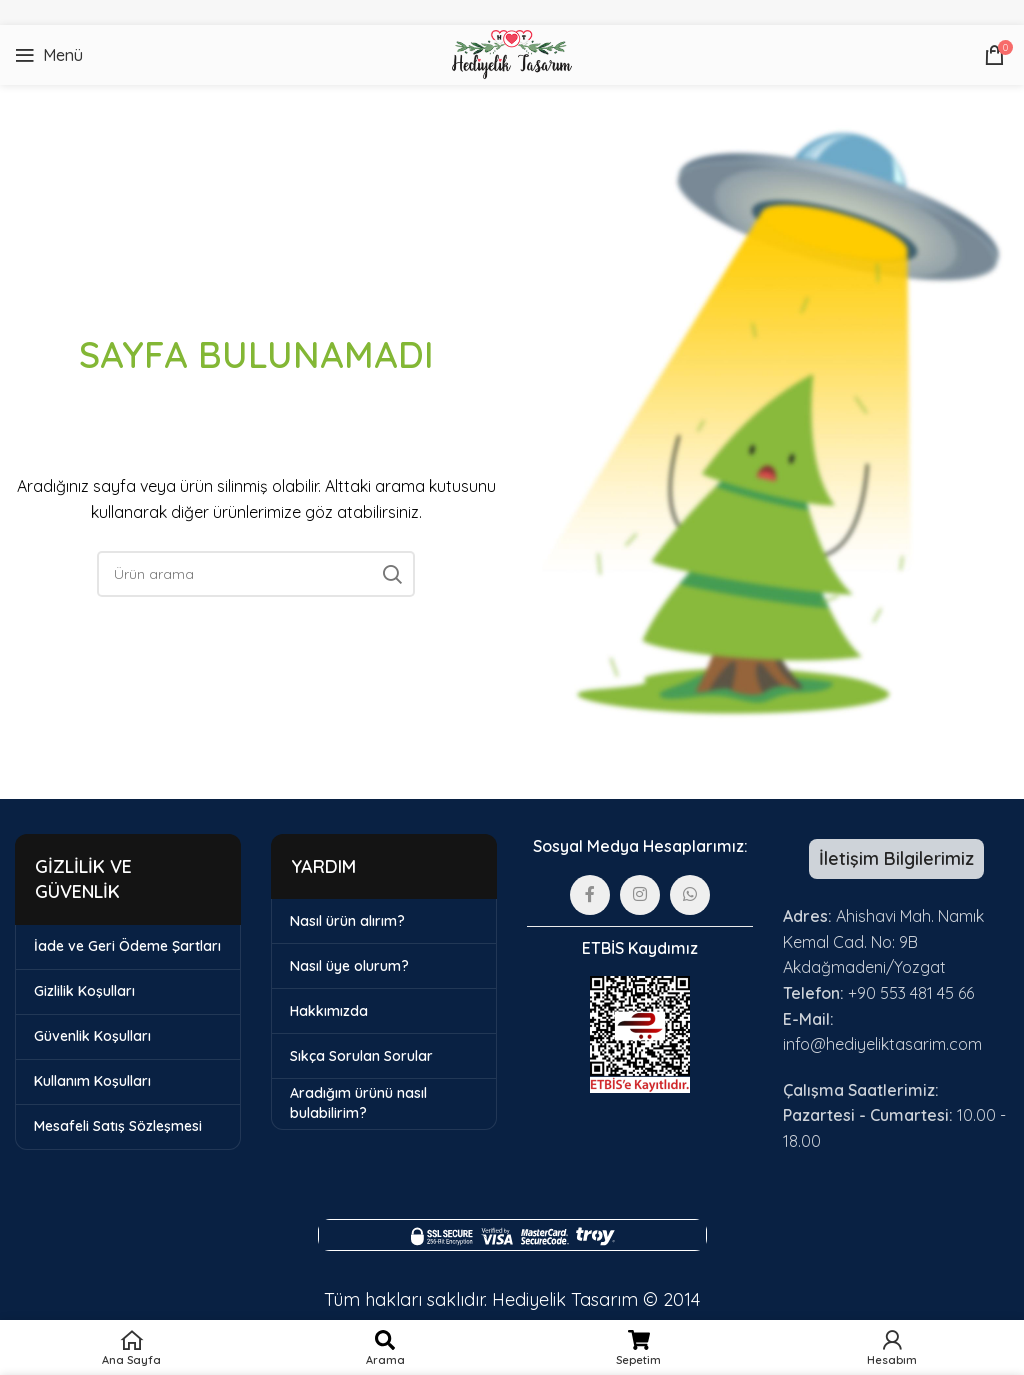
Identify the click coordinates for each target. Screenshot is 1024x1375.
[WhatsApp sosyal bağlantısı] (690, 895)
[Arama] (256, 574)
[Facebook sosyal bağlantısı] (590, 895)
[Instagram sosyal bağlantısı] (640, 895)
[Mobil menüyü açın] (49, 55)
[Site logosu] (511, 53)
